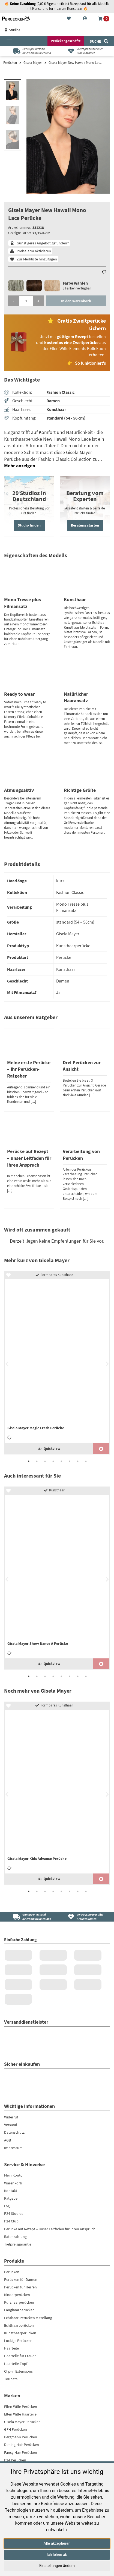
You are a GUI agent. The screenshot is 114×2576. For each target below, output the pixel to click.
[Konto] (85, 19)
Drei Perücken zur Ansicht (82, 1066)
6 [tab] (69, 1461)
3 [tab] (45, 1461)
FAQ (7, 2205)
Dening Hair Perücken (21, 2444)
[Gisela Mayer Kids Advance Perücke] (57, 1787)
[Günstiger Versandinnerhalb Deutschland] (29, 51)
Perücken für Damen (20, 2279)
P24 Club (11, 2221)
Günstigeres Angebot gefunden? (43, 243)
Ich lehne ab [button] (57, 2554)
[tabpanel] (57, 1362)
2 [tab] (37, 1461)
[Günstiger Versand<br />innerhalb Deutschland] (29, 1917)
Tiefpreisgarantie (17, 2244)
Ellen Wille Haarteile (20, 2414)
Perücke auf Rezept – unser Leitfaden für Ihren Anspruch (29, 1158)
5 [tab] (61, 1461)
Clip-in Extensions (18, 2371)
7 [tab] (77, 1461)
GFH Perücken (15, 2429)
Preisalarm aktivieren (34, 251)
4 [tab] (53, 1461)
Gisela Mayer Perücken (22, 2421)
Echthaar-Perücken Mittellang (28, 2317)
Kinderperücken (17, 2294)
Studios (12, 30)
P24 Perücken (15, 2460)
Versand (10, 2124)
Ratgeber (11, 2198)
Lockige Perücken (18, 2340)
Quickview (49, 1448)
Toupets (10, 2378)
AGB (7, 2140)
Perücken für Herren (20, 2287)
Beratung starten (85, 525)
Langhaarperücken (19, 2310)
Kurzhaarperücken (19, 2302)
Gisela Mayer (32, 63)
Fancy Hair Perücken (20, 2452)
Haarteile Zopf (15, 2363)
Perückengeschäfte (66, 41)
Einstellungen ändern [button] (57, 2566)
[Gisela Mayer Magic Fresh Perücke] (57, 1357)
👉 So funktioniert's (86, 363)
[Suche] (99, 41)
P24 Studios (13, 2213)
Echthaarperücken (19, 2325)
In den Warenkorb (76, 301)
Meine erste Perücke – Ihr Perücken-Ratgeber (28, 1069)
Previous (6, 1364)
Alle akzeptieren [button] (57, 2543)
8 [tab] (86, 1461)
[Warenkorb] (103, 18)
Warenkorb (13, 2183)
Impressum (13, 2147)
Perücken (10, 63)
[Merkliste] (69, 19)
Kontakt (10, 2190)
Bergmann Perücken (20, 2437)
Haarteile (11, 2348)
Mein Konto (13, 2175)
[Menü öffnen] (9, 41)
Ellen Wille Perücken (20, 2406)
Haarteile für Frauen (20, 2356)
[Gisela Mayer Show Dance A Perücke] (57, 1572)
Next (107, 1364)
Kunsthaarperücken (20, 2333)
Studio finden (29, 525)
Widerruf (11, 2117)
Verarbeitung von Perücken (81, 1155)
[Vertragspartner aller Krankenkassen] (84, 51)
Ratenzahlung (15, 2236)
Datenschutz (14, 2132)
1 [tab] (28, 1461)
